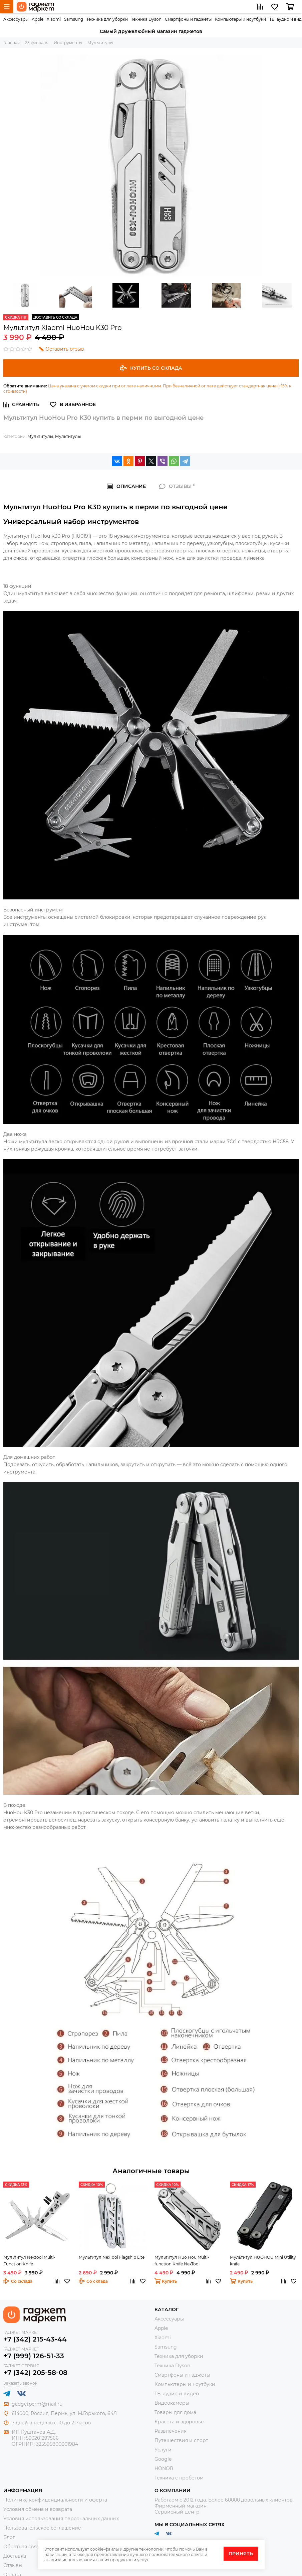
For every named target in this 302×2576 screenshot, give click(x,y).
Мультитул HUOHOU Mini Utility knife (263, 2260)
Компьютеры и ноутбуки (240, 19)
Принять (241, 2554)
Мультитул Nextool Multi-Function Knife (29, 2260)
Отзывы (12, 2565)
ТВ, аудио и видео (177, 2394)
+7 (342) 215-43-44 (35, 2339)
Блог (9, 2537)
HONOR (164, 2468)
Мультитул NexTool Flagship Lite (111, 2257)
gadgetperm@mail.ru (37, 2404)
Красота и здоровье (179, 2422)
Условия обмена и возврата (37, 2509)
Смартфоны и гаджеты (188, 19)
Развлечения (171, 2431)
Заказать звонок (20, 2383)
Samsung (73, 19)
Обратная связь (22, 2547)
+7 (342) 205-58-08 (35, 2373)
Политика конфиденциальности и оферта (55, 2500)
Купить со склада (151, 368)
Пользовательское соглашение (42, 2528)
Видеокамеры (172, 2403)
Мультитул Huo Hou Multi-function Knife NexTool (182, 2260)
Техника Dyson (146, 19)
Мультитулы (40, 436)
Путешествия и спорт (181, 2440)
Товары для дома (175, 2412)
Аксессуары (15, 19)
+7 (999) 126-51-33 (33, 2356)
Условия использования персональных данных (61, 2519)
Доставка (14, 2556)
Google (163, 2459)
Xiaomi (54, 19)
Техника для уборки (107, 19)
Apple (37, 19)
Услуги (163, 2450)
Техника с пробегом (179, 2478)
